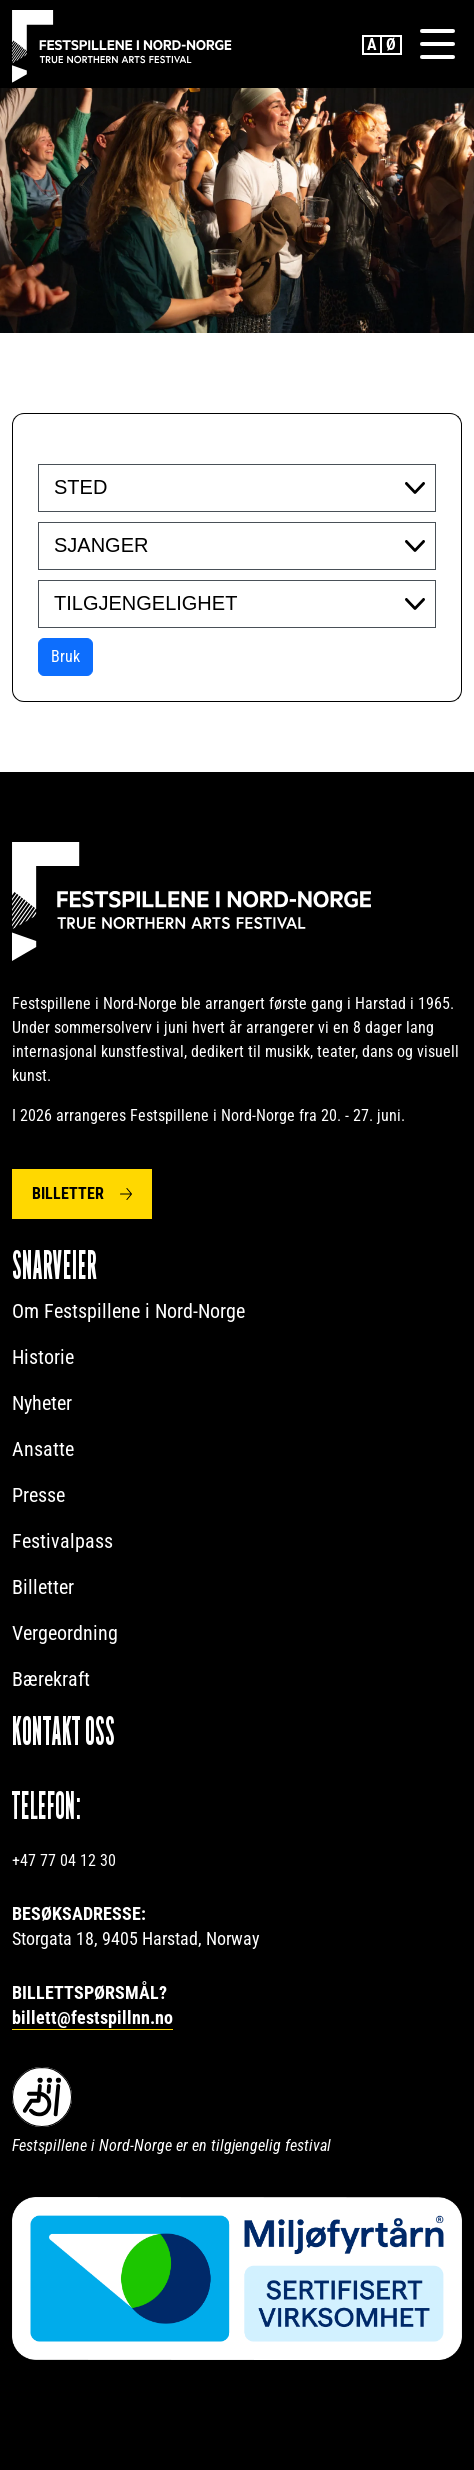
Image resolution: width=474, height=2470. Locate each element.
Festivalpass (62, 1541)
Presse (38, 1495)
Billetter (68, 1193)
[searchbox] (176, 487)
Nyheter (42, 1403)
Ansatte (43, 1449)
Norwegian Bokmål (392, 45)
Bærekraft (51, 1679)
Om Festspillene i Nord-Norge (128, 1311)
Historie (43, 1357)
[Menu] (437, 44)
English (372, 45)
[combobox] (237, 488)
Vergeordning (65, 1633)
